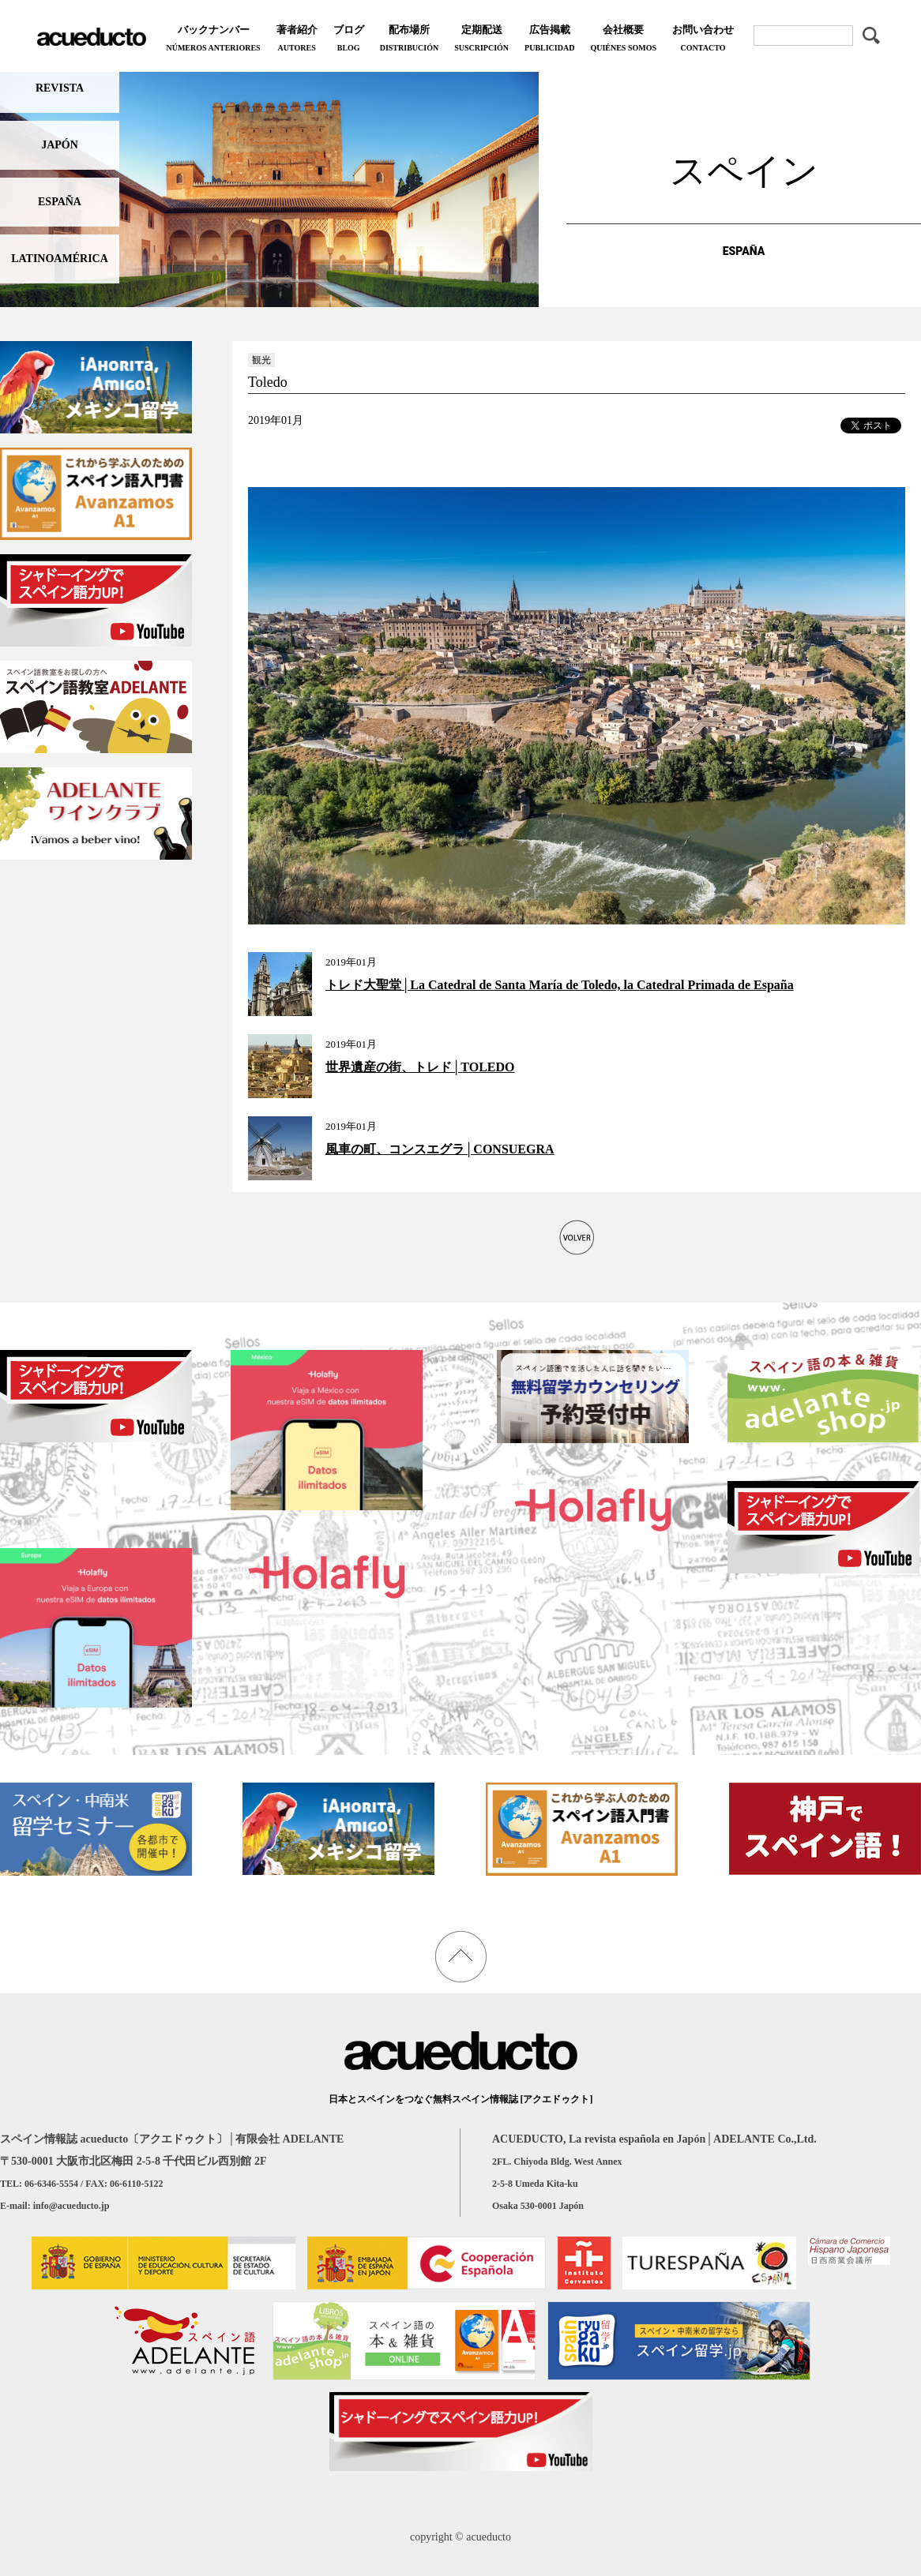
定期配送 (481, 40)
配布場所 (409, 40)
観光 (261, 360)
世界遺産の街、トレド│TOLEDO (420, 1067)
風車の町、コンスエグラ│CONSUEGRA (439, 1149)
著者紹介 (297, 40)
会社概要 (623, 40)
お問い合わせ (703, 40)
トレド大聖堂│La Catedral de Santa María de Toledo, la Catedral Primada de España (559, 985)
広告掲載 (549, 40)
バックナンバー (213, 40)
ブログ (348, 40)
